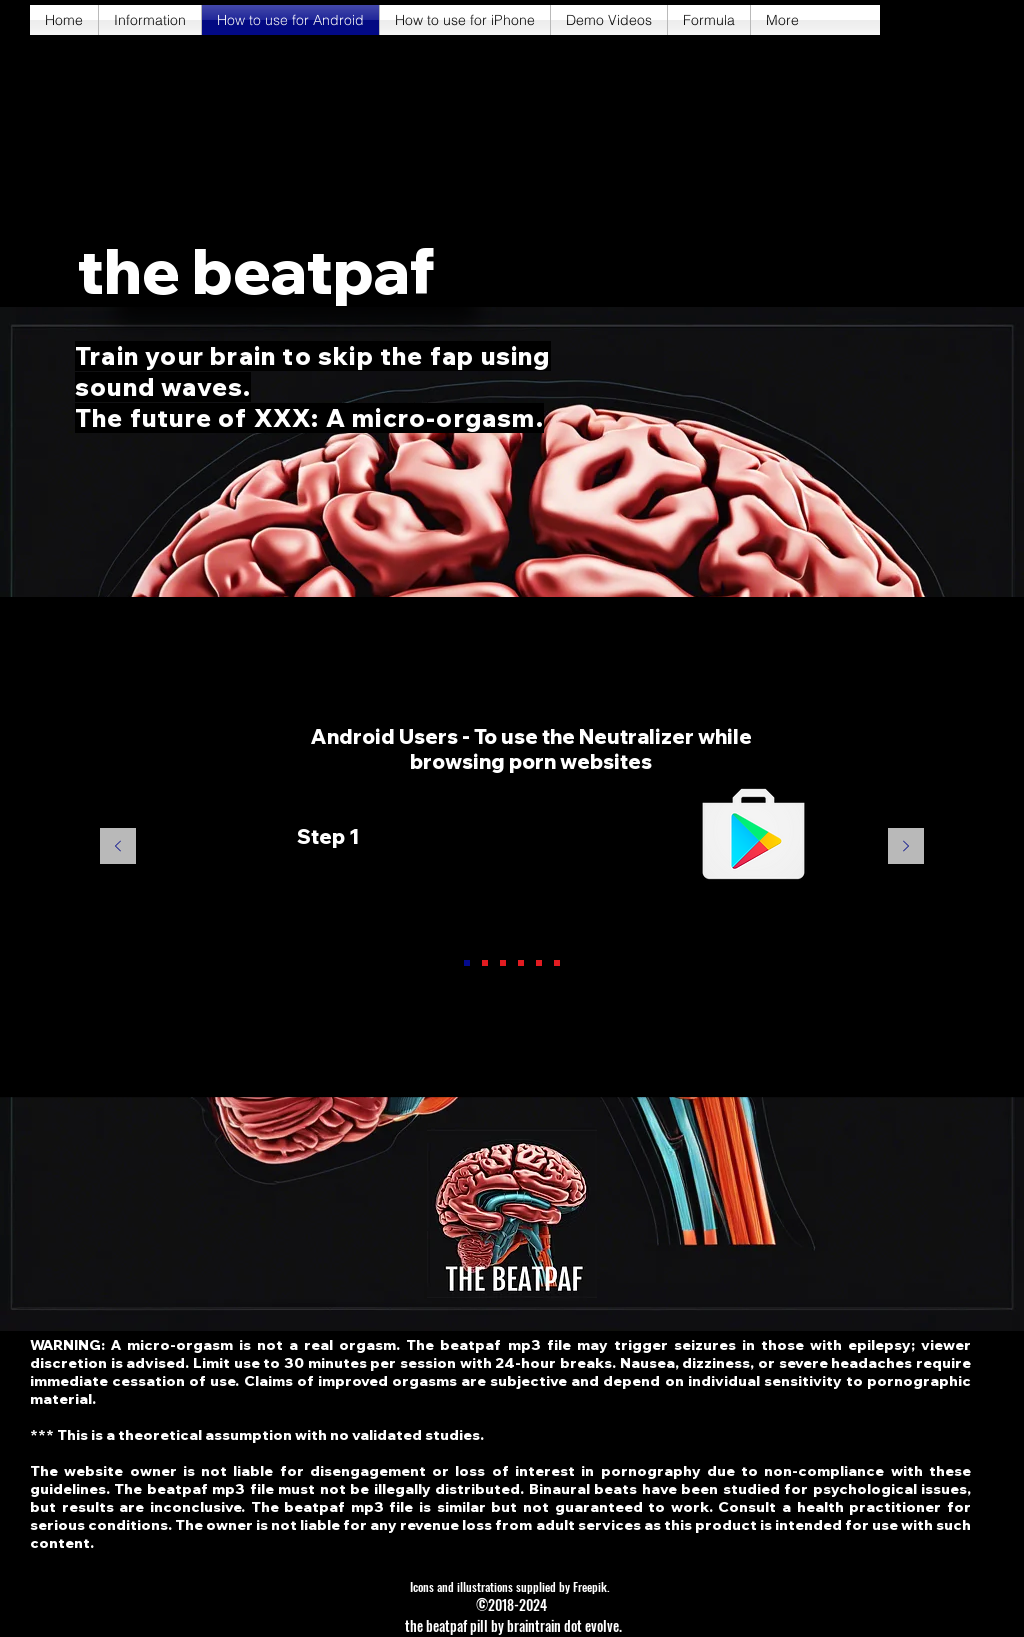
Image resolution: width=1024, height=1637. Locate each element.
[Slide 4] (521, 963)
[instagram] (964, 20)
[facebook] (904, 20)
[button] (256, 271)
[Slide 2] (485, 963)
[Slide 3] (503, 963)
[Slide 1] (467, 963)
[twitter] (934, 20)
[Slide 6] (557, 963)
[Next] (906, 847)
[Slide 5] (539, 963)
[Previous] (118, 847)
